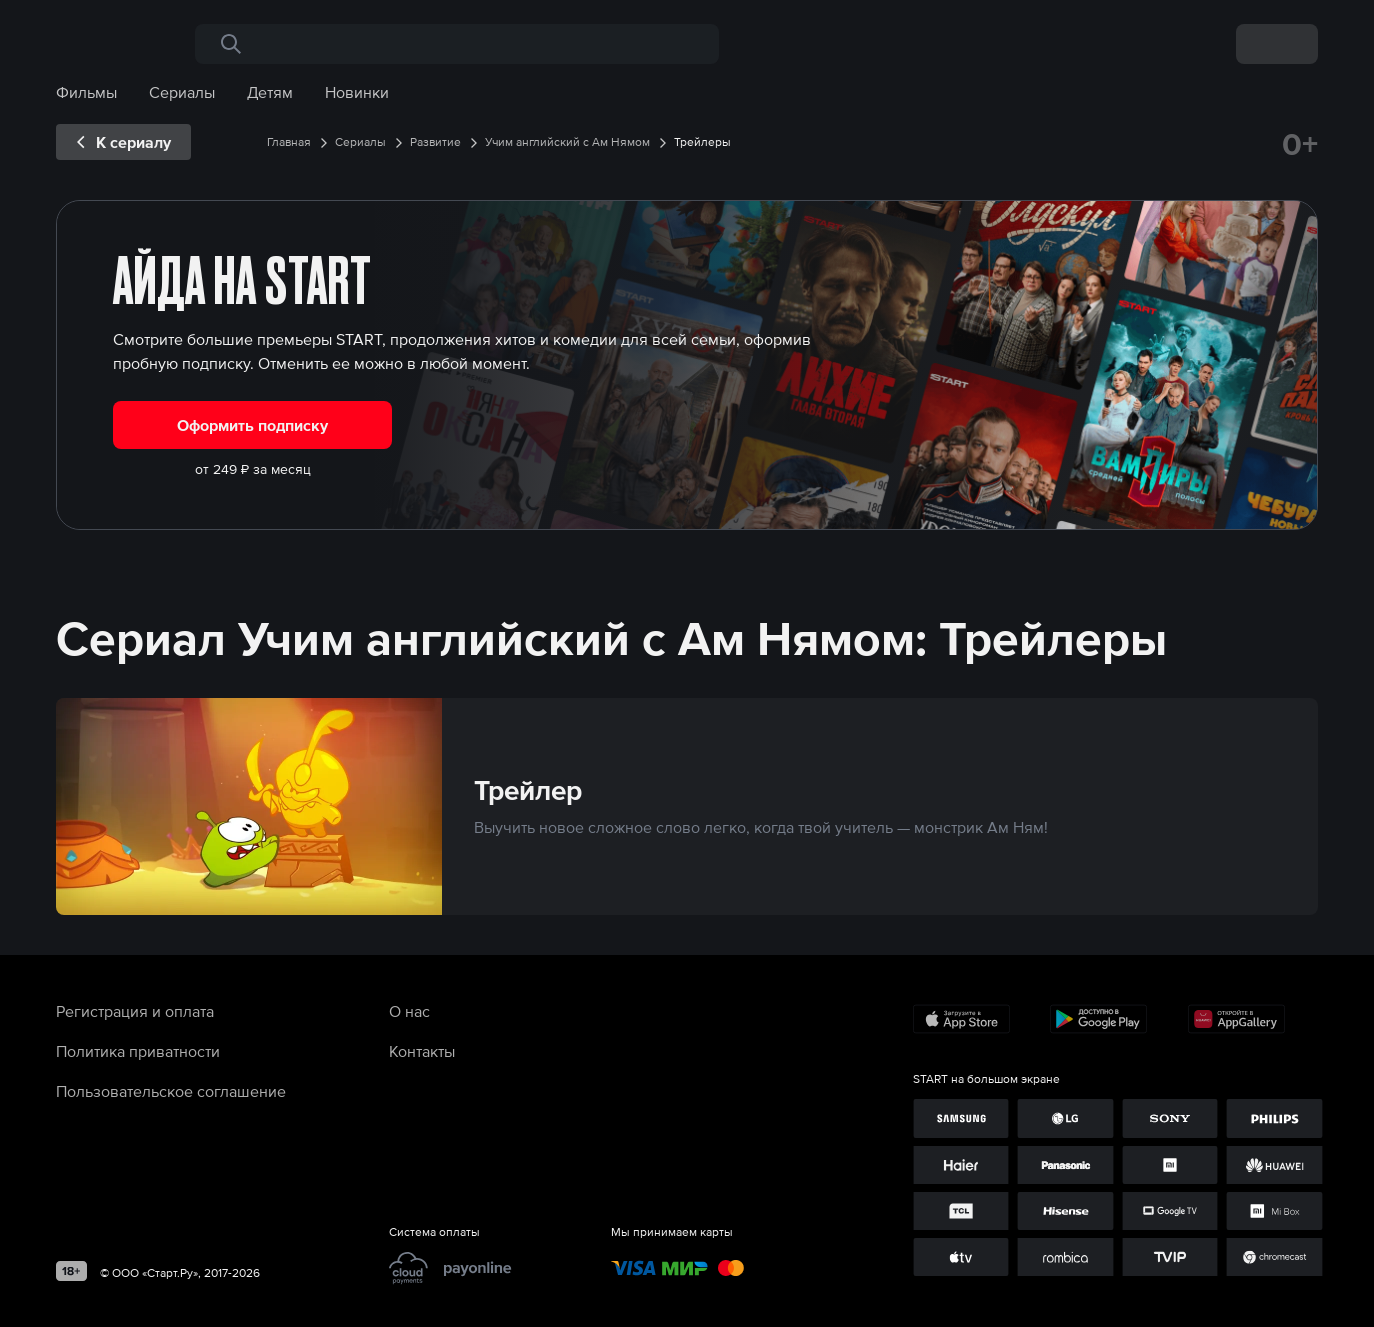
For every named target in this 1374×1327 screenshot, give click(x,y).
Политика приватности (138, 1051)
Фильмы (86, 92)
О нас (409, 1011)
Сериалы (182, 92)
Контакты (422, 1051)
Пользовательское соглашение (171, 1091)
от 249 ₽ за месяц (253, 469)
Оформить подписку (252, 425)
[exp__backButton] (123, 142)
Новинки (357, 92)
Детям (270, 92)
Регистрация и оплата (135, 1011)
